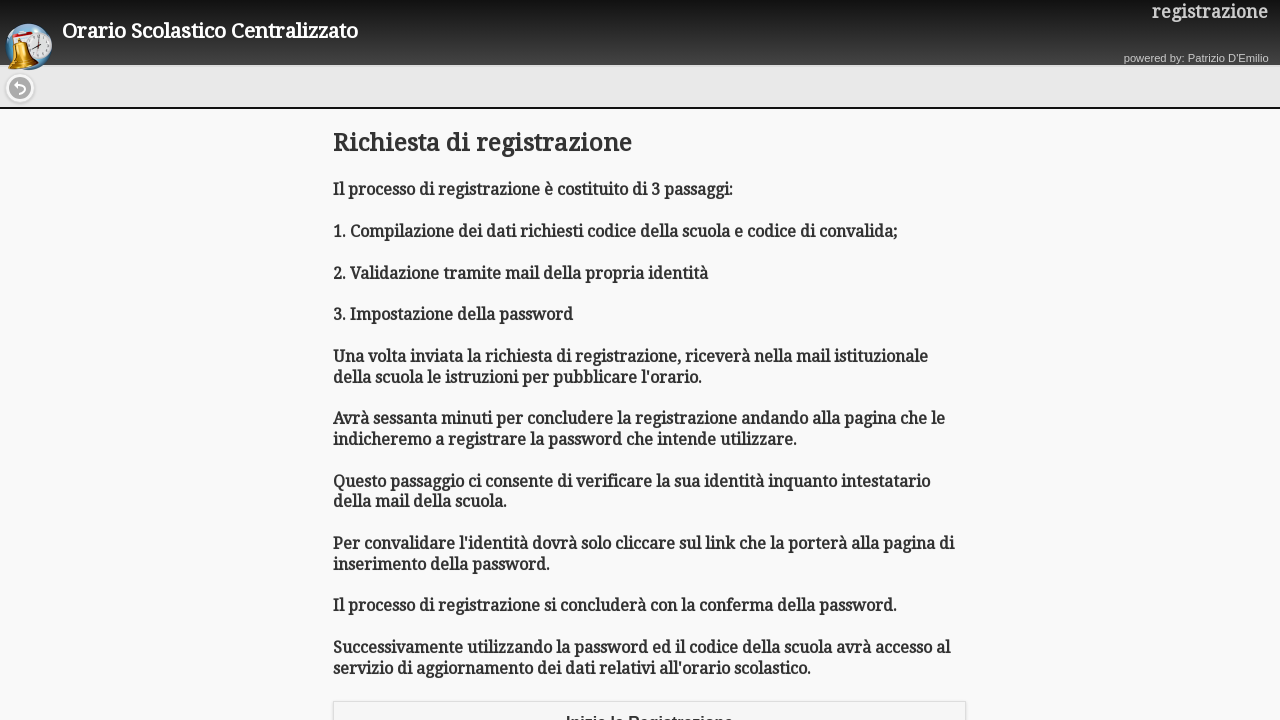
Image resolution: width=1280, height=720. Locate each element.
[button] (20, 88)
